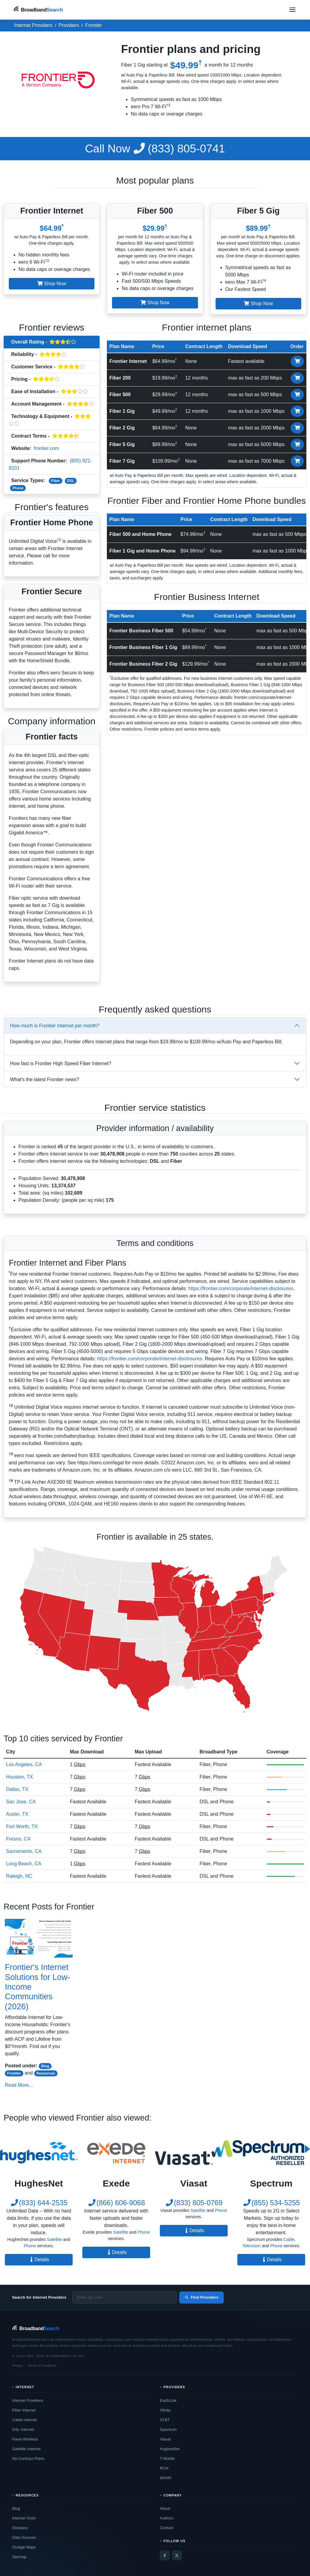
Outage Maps (24, 2547)
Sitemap (19, 2557)
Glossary (20, 2527)
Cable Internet (24, 2420)
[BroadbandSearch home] (38, 9)
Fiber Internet (23, 2410)
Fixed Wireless (25, 2439)
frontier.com (46, 448)
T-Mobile (167, 2458)
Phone (18, 488)
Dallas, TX (17, 1789)
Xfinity (165, 2410)
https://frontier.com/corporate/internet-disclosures (240, 1288)
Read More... (19, 2085)
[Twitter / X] (177, 2555)
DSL (70, 481)
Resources (45, 2073)
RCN (164, 2468)
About (165, 2508)
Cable (289, 2239)
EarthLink (168, 2400)
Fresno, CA (18, 1838)
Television (251, 2245)
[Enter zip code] (124, 2297)
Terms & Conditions (42, 2365)
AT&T (165, 2420)
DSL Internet (23, 2429)
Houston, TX (19, 1776)
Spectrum (168, 2429)
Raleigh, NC (19, 1876)
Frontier (14, 2073)
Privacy (17, 2365)
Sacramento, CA (23, 1851)
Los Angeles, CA (24, 1764)
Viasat (165, 2439)
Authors (166, 2518)
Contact (166, 2527)
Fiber (55, 481)
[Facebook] (165, 2555)
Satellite (54, 2239)
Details (38, 2259)
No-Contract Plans (28, 2458)
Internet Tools (24, 2518)
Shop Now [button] (51, 283)
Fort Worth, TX (22, 1826)
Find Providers (201, 2297)
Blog (45, 2066)
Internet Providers (27, 2400)
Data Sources (24, 2537)
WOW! (165, 2478)
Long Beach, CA (23, 1863)
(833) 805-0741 (155, 148)
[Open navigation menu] (292, 9)
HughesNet (170, 2449)
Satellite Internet (26, 2449)
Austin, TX (17, 1814)
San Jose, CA (21, 1801)
